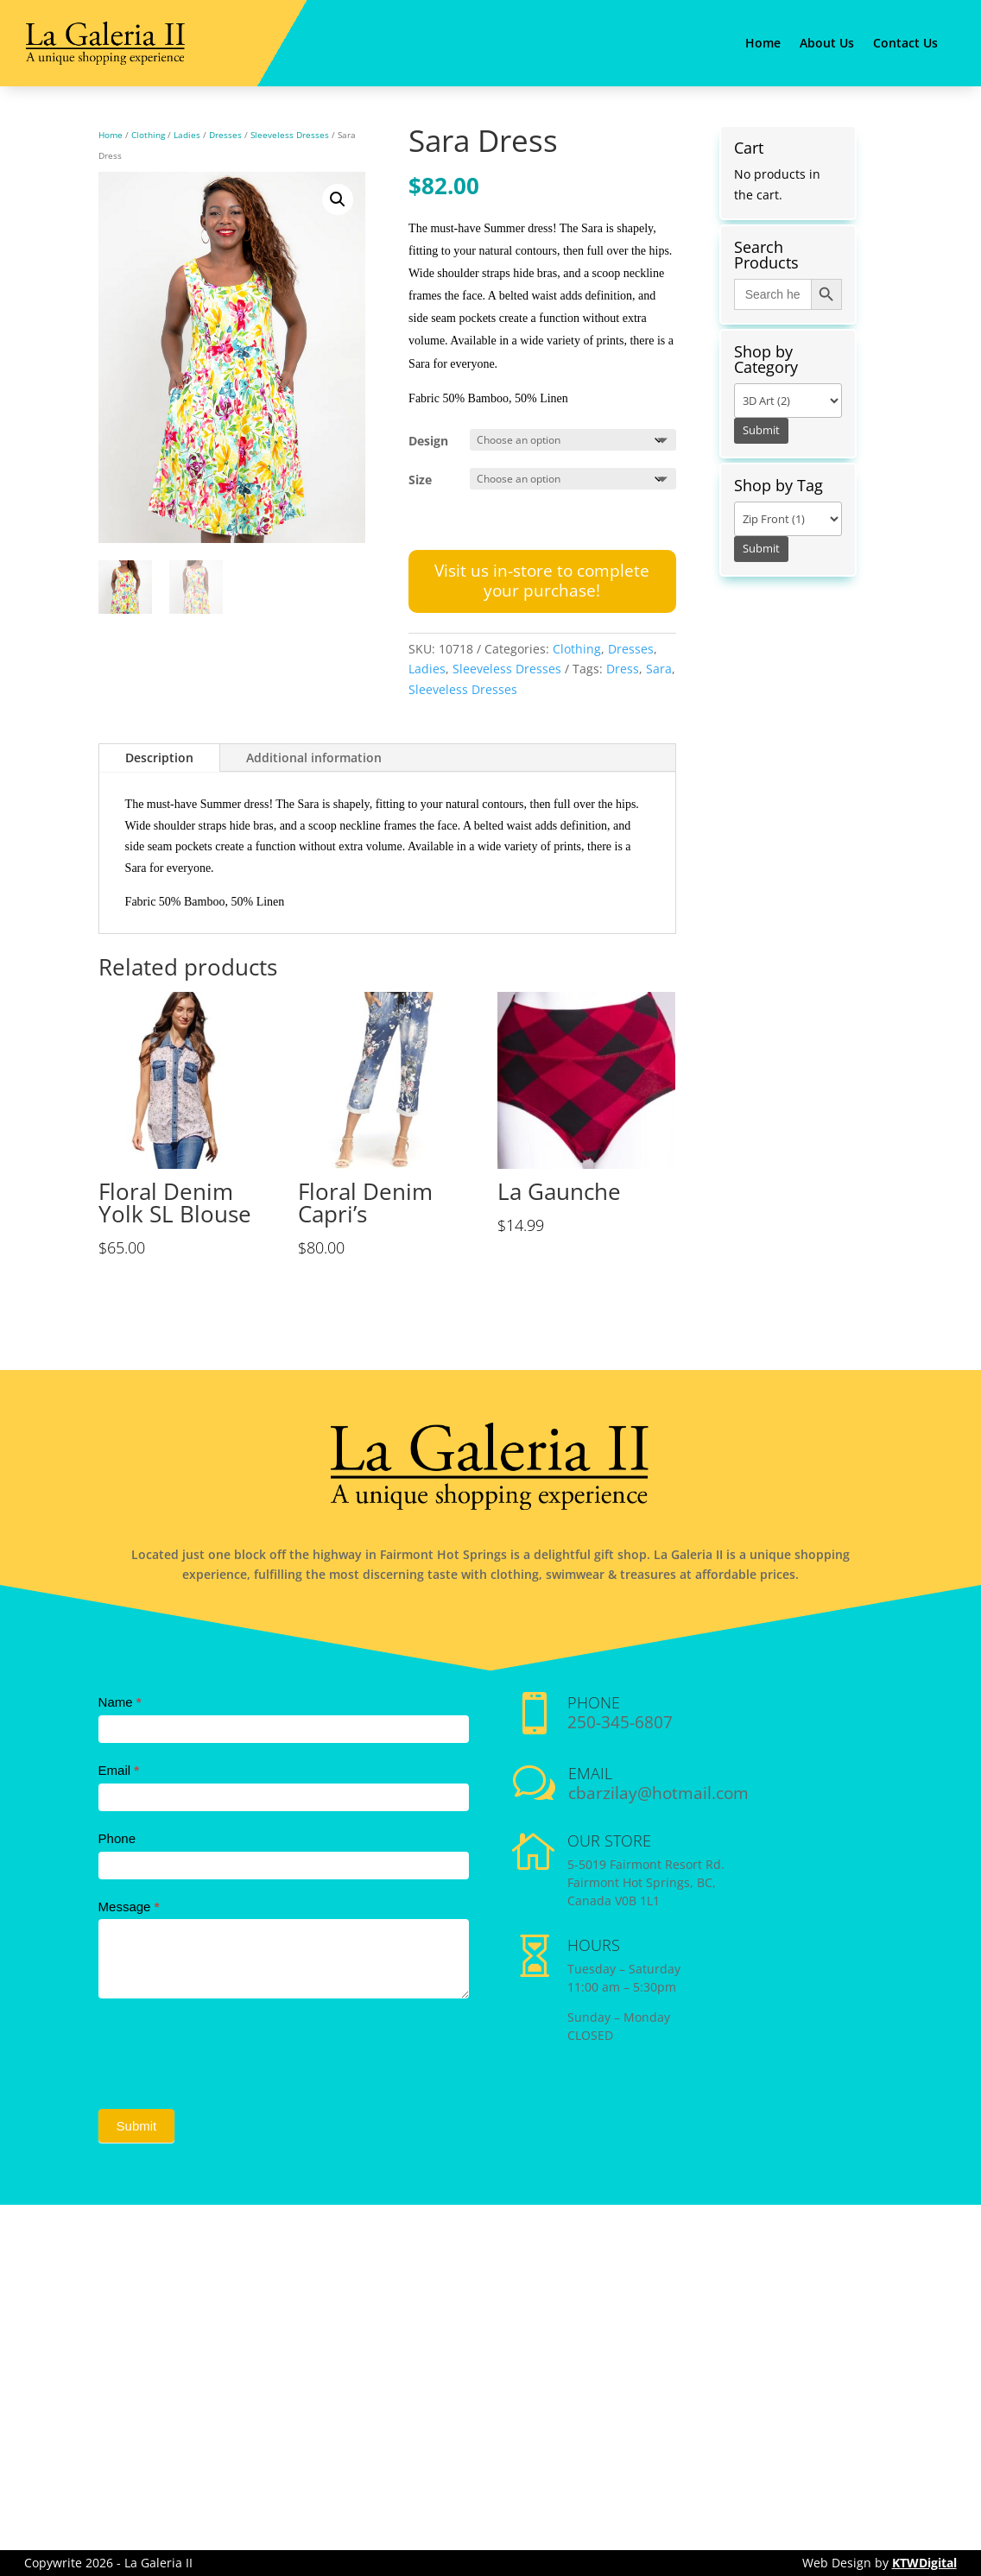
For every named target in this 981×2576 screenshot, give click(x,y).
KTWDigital (924, 2562)
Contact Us (905, 44)
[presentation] (229, 2049)
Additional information (314, 757)
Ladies (187, 135)
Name (120, 1702)
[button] (337, 199)
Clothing (148, 135)
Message (129, 1906)
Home (763, 44)
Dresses (225, 135)
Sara (659, 668)
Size (420, 479)
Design (428, 440)
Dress (622, 668)
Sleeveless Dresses (289, 135)
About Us (827, 44)
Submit (137, 2125)
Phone (117, 1838)
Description (159, 757)
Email (119, 1770)
